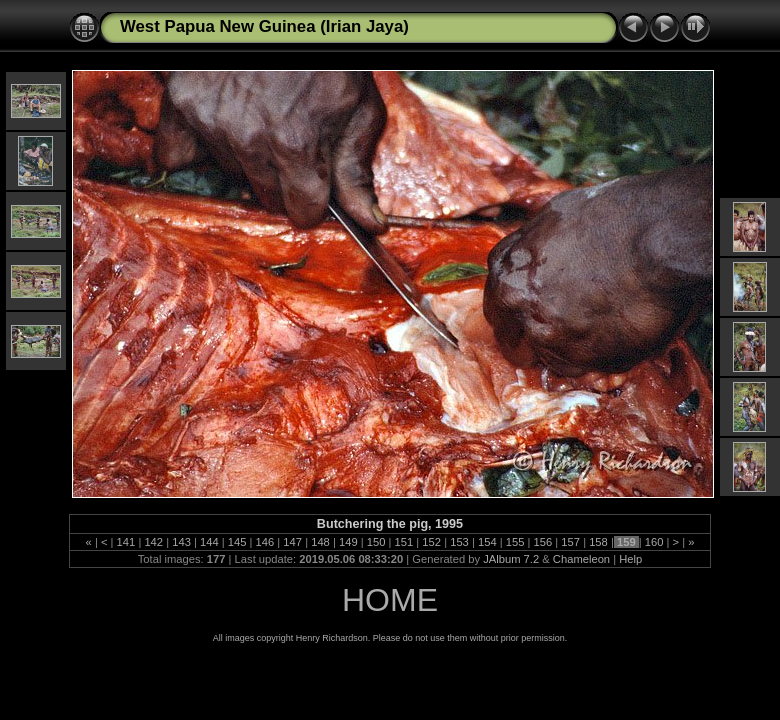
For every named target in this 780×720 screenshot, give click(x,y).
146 (264, 542)
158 (598, 542)
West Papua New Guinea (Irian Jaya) (264, 26)
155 (515, 542)
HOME (390, 600)
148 (320, 542)
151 (403, 542)
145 (237, 542)
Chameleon (581, 559)
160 (654, 542)
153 (459, 542)
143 (181, 542)
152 (431, 542)
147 (292, 542)
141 (125, 542)
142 (153, 542)
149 (348, 542)
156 (542, 542)
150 (376, 542)
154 (487, 542)
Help (630, 559)
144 (209, 542)
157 (570, 542)
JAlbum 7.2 (511, 559)
